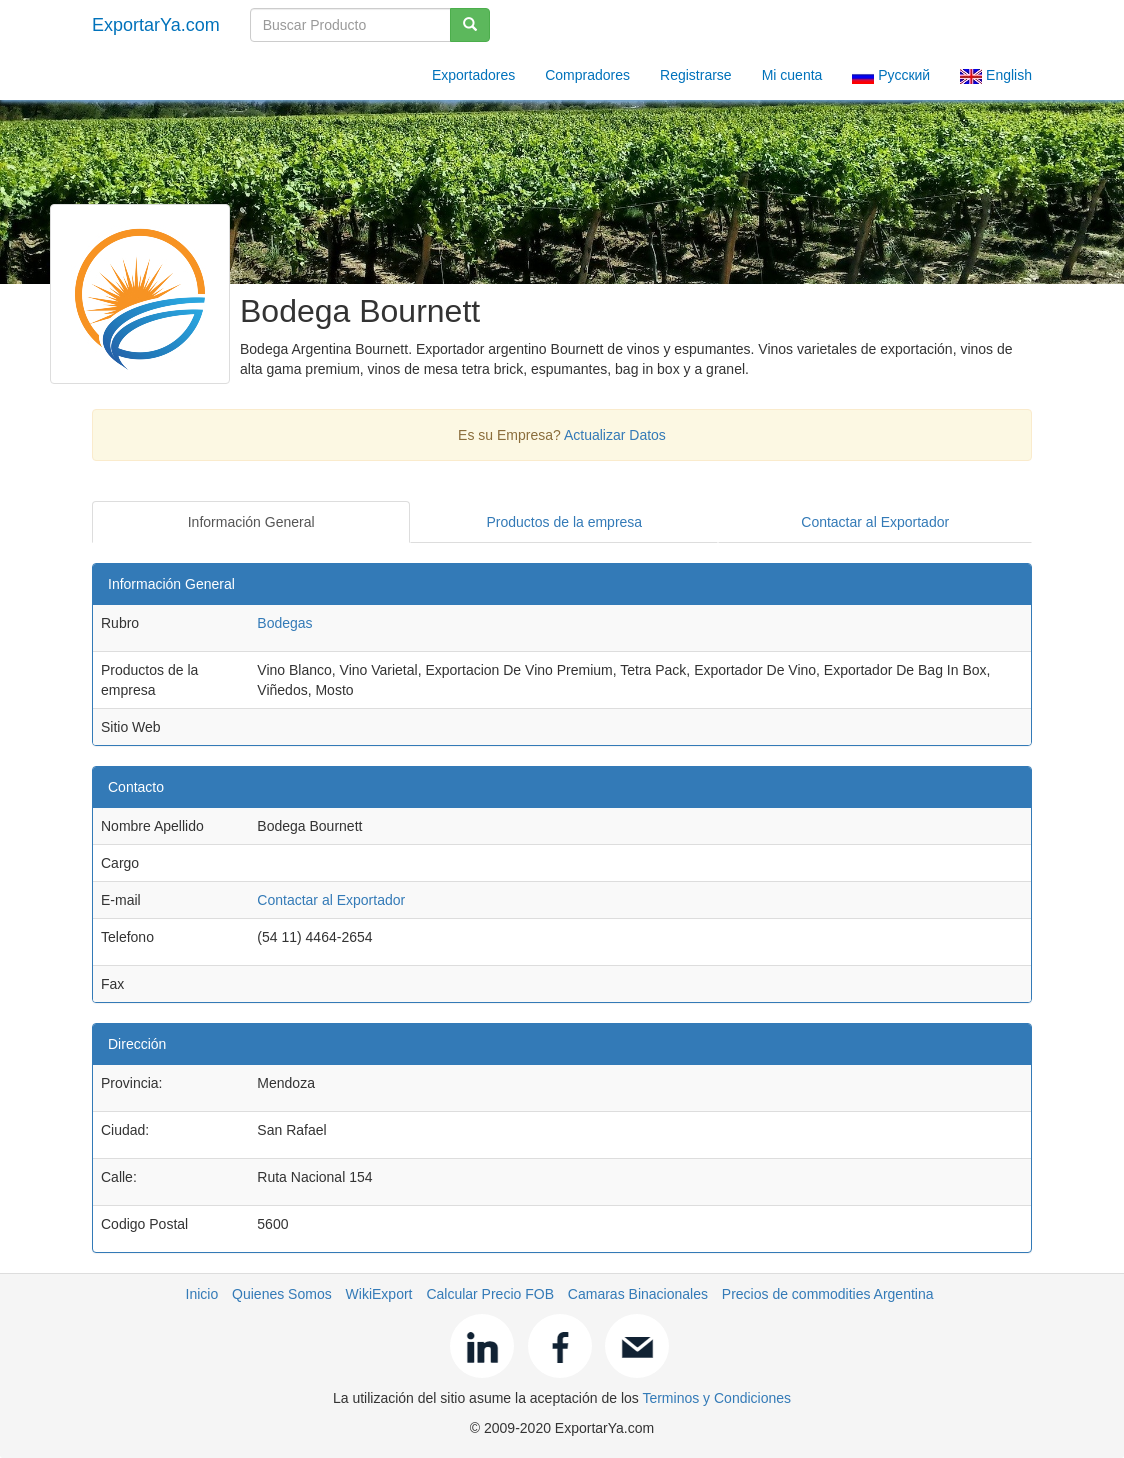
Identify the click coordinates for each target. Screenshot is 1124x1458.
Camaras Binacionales (638, 1294)
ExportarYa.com (156, 25)
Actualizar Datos (615, 435)
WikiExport (379, 1294)
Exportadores (473, 75)
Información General (251, 522)
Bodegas (284, 623)
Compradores (587, 75)
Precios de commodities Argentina (828, 1294)
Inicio (202, 1294)
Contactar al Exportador (875, 522)
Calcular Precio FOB (490, 1294)
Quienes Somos (282, 1294)
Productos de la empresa (565, 522)
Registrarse (696, 75)
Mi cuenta (792, 75)
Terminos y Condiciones (716, 1398)
